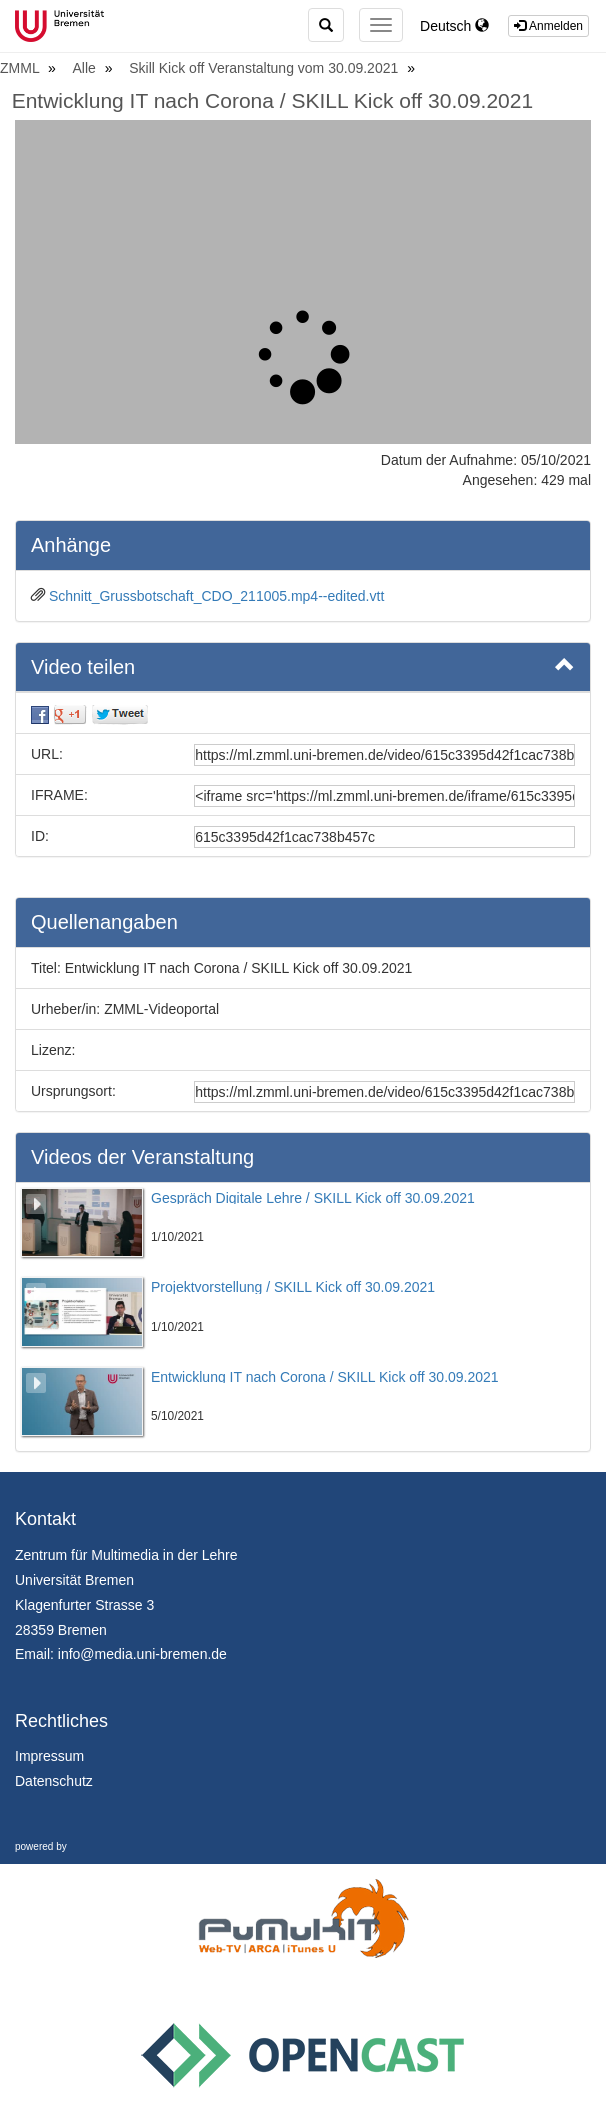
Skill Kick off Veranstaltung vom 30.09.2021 (265, 68)
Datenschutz (54, 1781)
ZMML (21, 68)
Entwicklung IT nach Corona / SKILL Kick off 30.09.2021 (272, 100)
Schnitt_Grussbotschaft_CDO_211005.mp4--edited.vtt (216, 596)
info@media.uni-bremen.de (142, 1654)
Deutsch (454, 26)
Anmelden (548, 26)
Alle (86, 68)
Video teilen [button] (303, 666)
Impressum (49, 1756)
